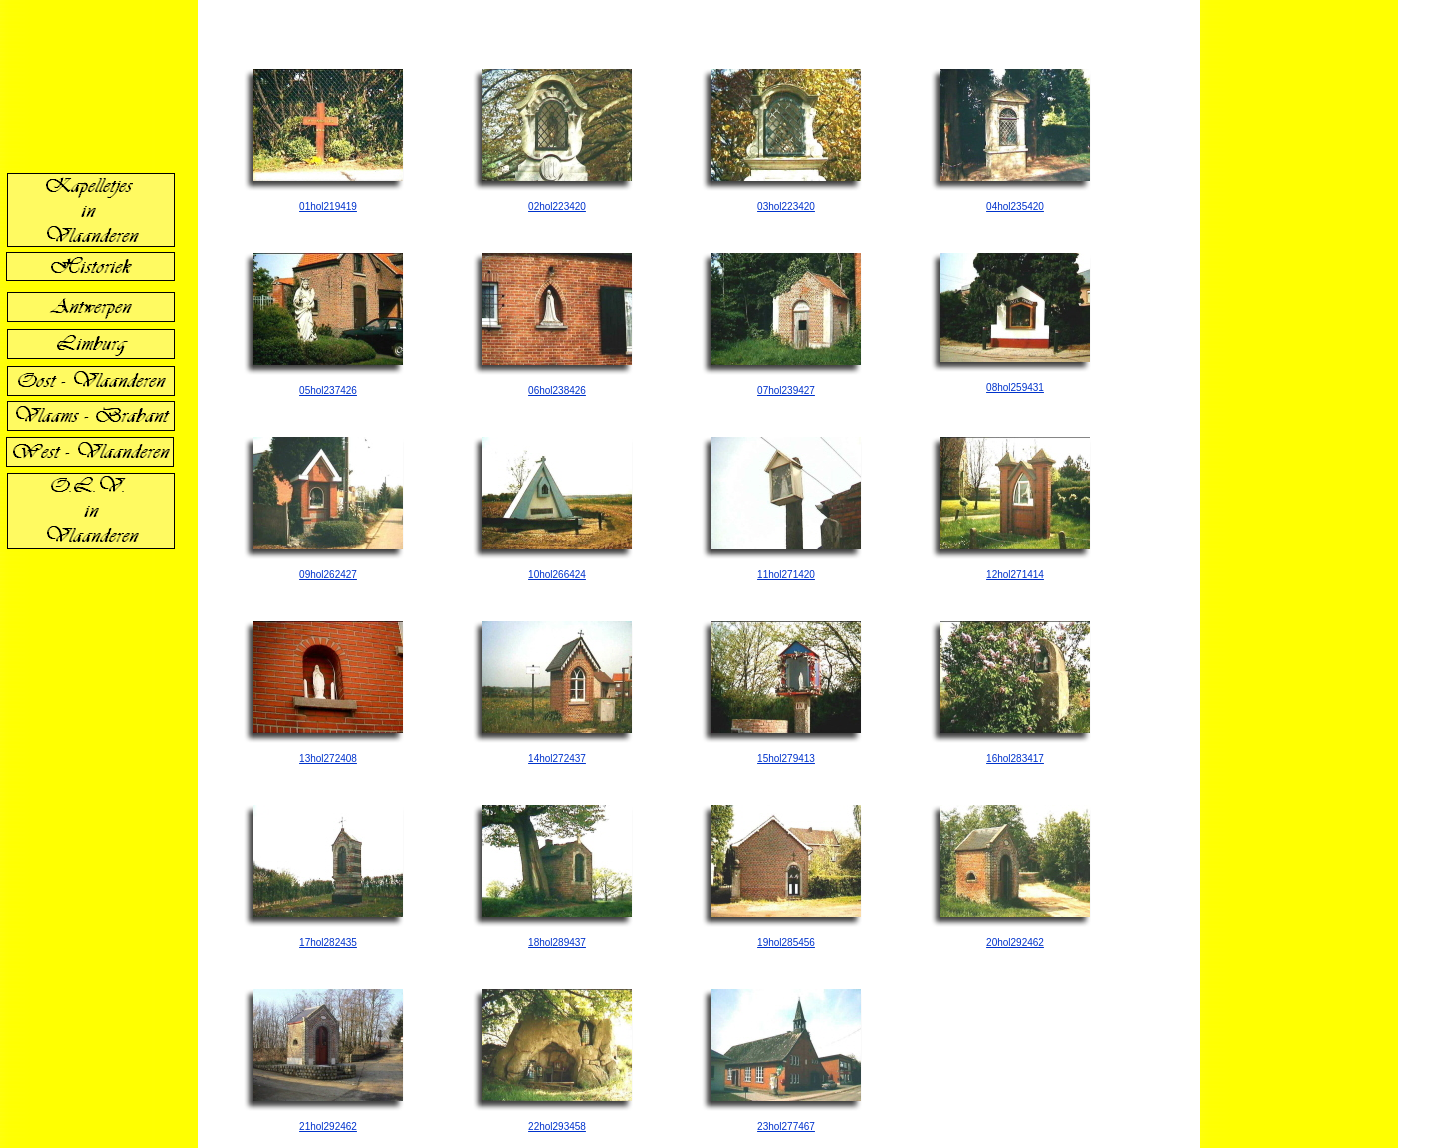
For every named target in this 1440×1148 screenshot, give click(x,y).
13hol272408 (328, 758)
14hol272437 (557, 758)
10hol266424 (557, 574)
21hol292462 (328, 1126)
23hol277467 (786, 1126)
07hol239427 (786, 390)
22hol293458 (557, 1126)
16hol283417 (1015, 758)
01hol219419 (328, 206)
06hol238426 (557, 390)
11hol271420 (786, 574)
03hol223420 (786, 206)
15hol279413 (786, 758)
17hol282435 (328, 942)
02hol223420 (557, 206)
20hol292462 (1015, 942)
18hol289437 (557, 942)
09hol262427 (328, 574)
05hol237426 (328, 390)
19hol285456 (786, 942)
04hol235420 (1015, 206)
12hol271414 (1015, 574)
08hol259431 (1015, 387)
